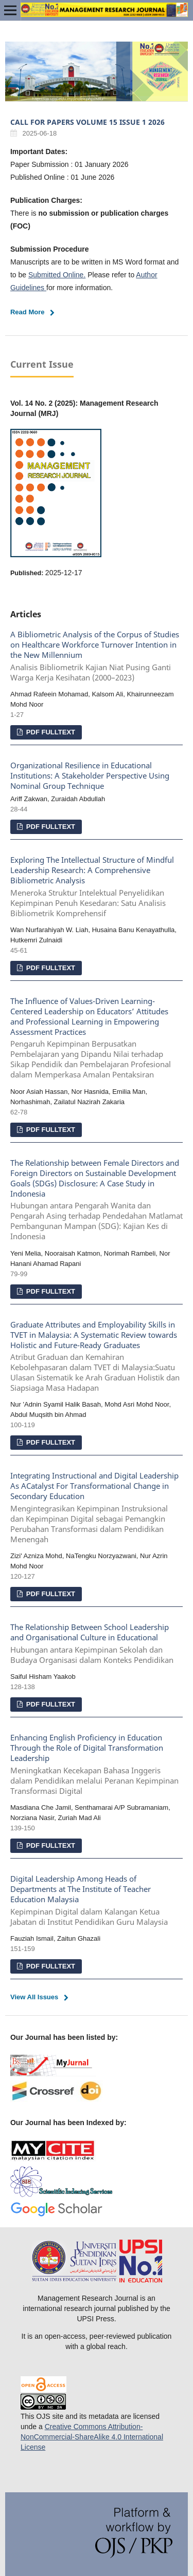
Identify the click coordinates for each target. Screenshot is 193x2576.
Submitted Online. (56, 275)
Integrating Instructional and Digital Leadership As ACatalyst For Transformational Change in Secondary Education (96, 1508)
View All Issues (34, 1997)
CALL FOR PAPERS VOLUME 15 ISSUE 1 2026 (87, 122)
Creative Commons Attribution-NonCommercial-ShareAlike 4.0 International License (92, 2436)
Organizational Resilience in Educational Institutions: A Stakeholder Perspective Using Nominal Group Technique (89, 776)
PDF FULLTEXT (49, 732)
